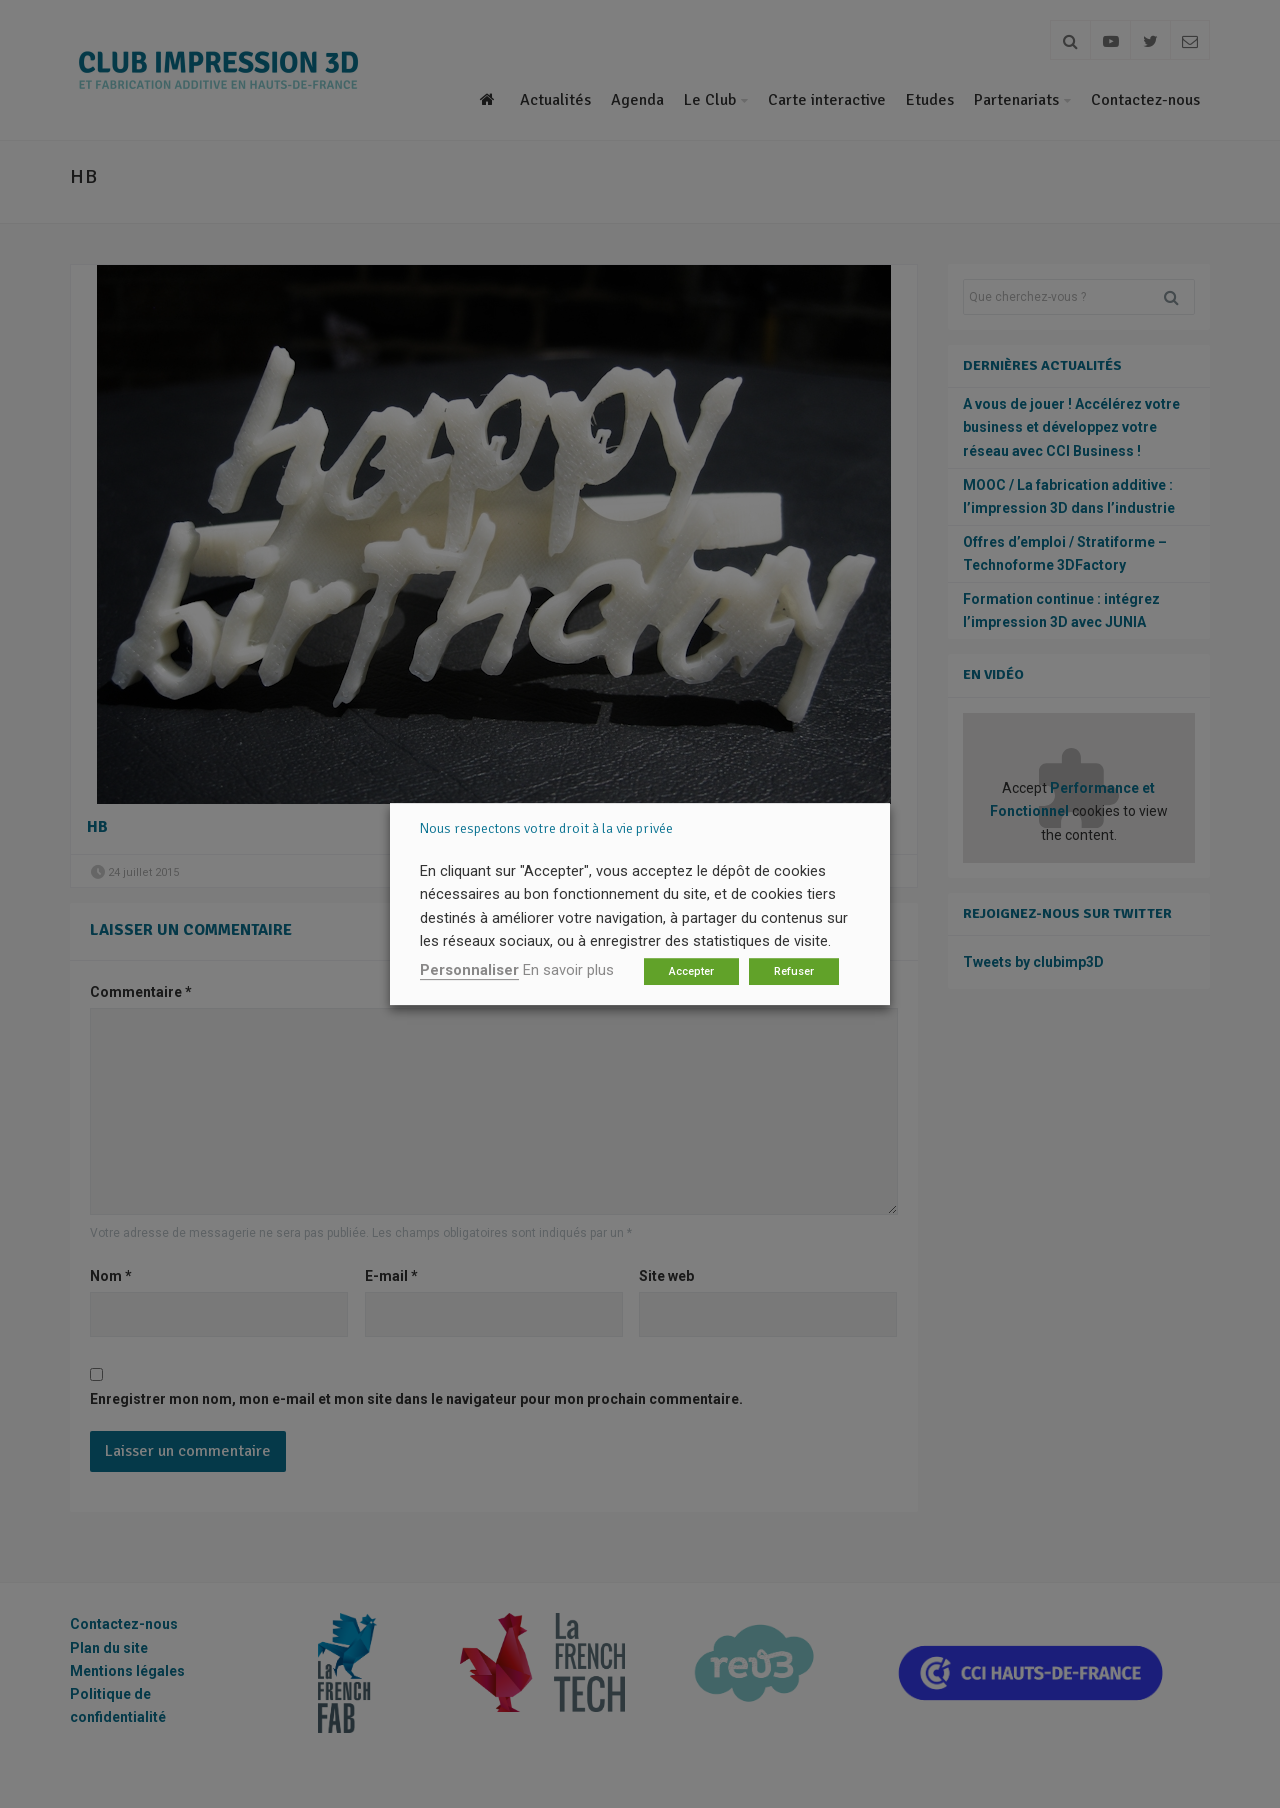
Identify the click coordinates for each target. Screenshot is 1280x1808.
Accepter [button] (691, 971)
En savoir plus (568, 970)
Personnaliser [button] (469, 970)
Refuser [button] (794, 971)
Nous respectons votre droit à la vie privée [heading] (546, 828)
